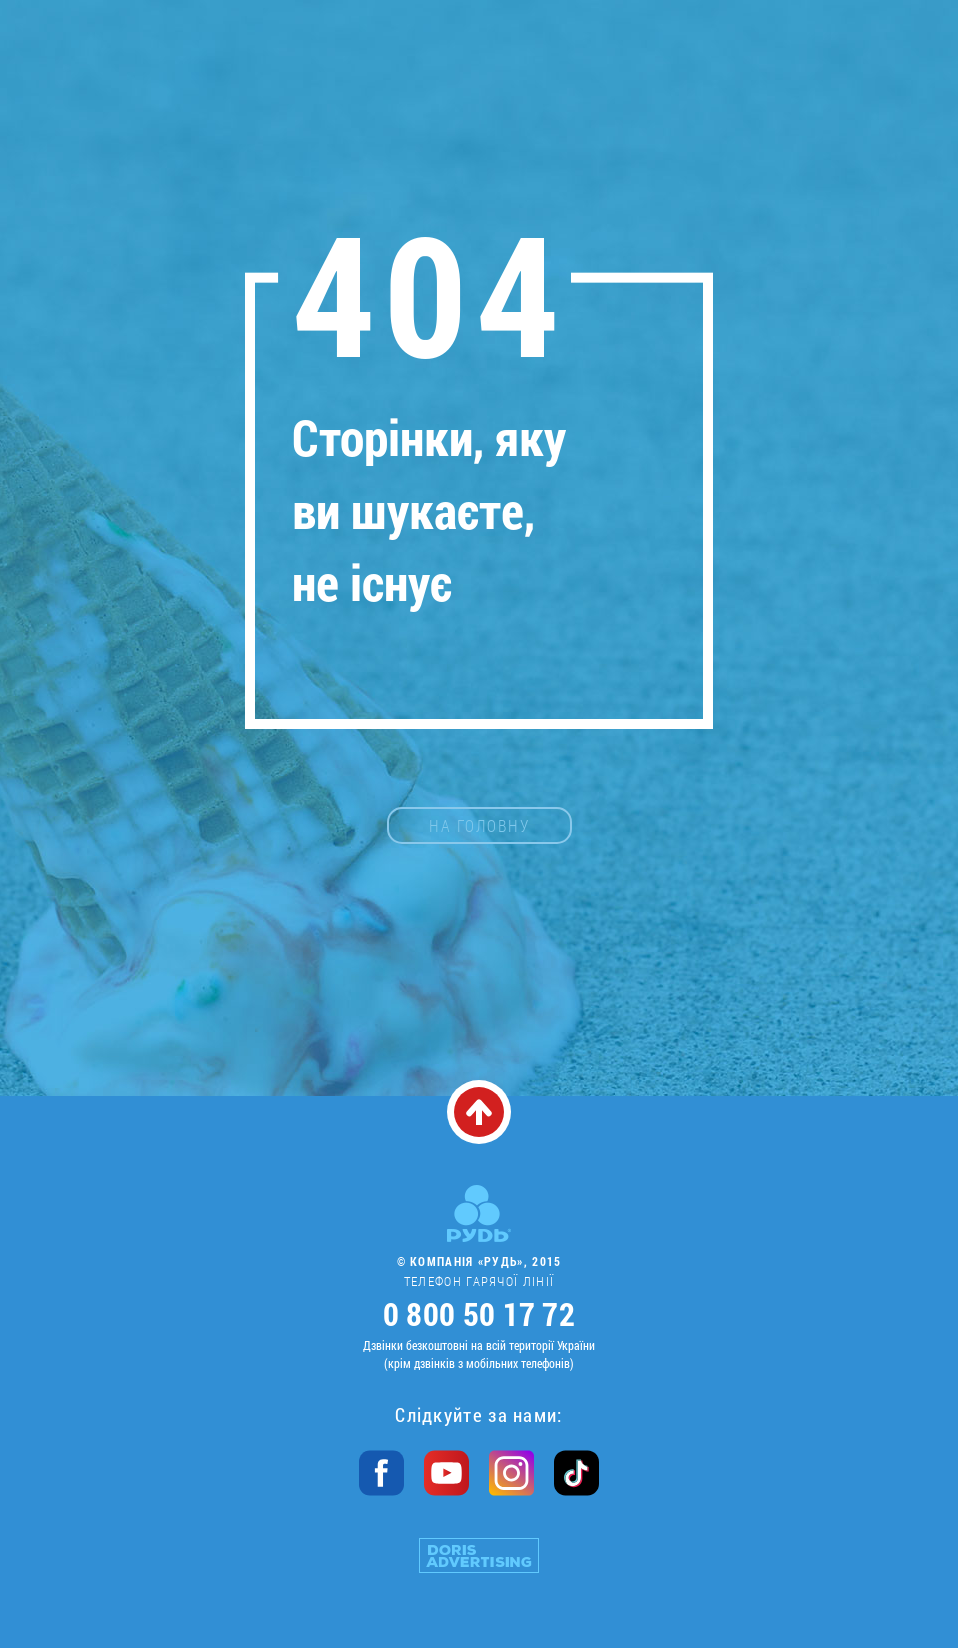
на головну (479, 825)
